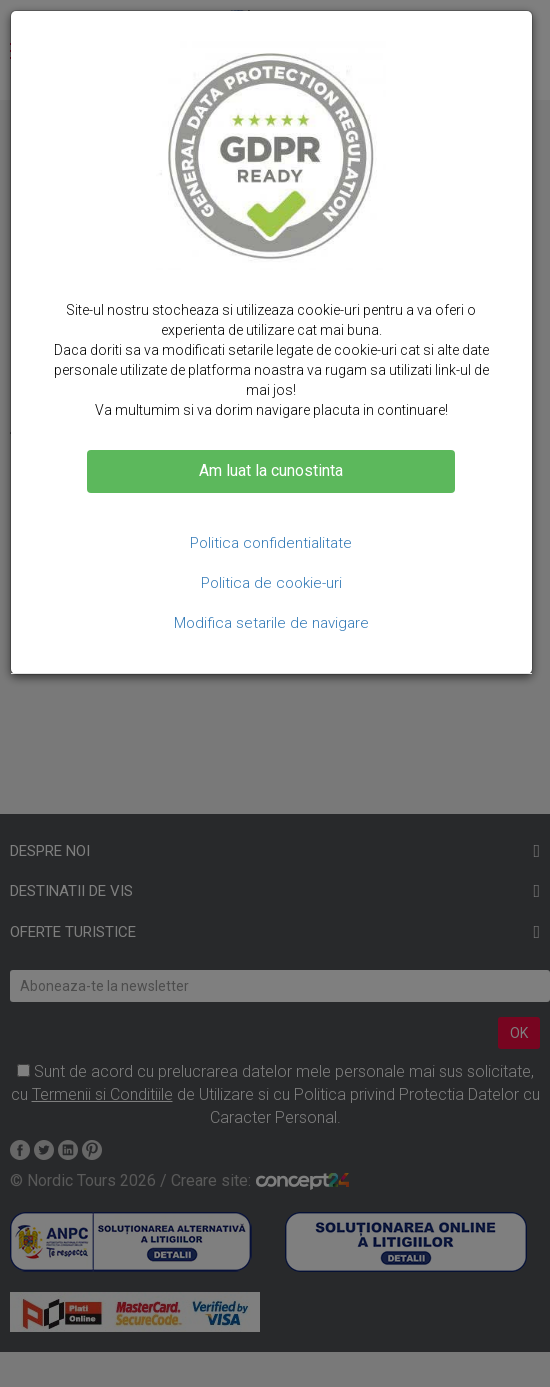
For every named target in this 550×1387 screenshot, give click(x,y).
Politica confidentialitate (271, 543)
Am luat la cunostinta (271, 470)
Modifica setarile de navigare (271, 623)
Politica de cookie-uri (271, 583)
